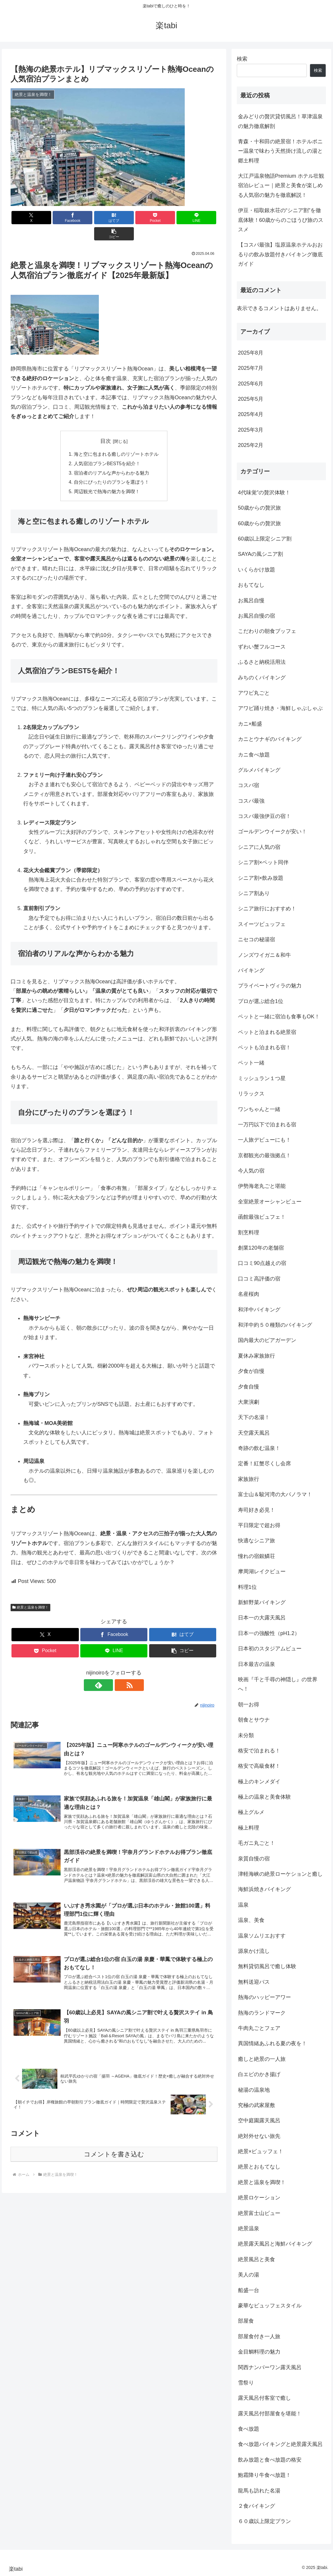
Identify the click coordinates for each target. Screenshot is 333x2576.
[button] (200, 217)
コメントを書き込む (114, 2142)
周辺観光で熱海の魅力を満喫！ (107, 476)
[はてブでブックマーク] (96, 217)
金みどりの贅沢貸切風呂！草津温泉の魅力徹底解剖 (280, 121)
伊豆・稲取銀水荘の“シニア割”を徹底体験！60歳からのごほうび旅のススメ (280, 219)
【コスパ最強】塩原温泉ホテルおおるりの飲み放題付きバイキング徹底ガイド (280, 254)
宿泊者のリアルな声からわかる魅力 (111, 457)
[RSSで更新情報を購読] (120, 1670)
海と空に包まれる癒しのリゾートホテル (116, 438)
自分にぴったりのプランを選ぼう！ (111, 466)
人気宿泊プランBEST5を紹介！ (107, 447)
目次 (105, 425)
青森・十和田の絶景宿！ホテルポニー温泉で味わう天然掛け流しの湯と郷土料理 (280, 151)
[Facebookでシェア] (61, 217)
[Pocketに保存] (131, 217)
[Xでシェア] (27, 217)
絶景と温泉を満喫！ (30, 1592)
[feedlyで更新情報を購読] (107, 1670)
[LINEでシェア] (165, 217)
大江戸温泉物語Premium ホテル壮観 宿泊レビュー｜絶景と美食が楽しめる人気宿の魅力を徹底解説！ (281, 185)
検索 (242, 59)
